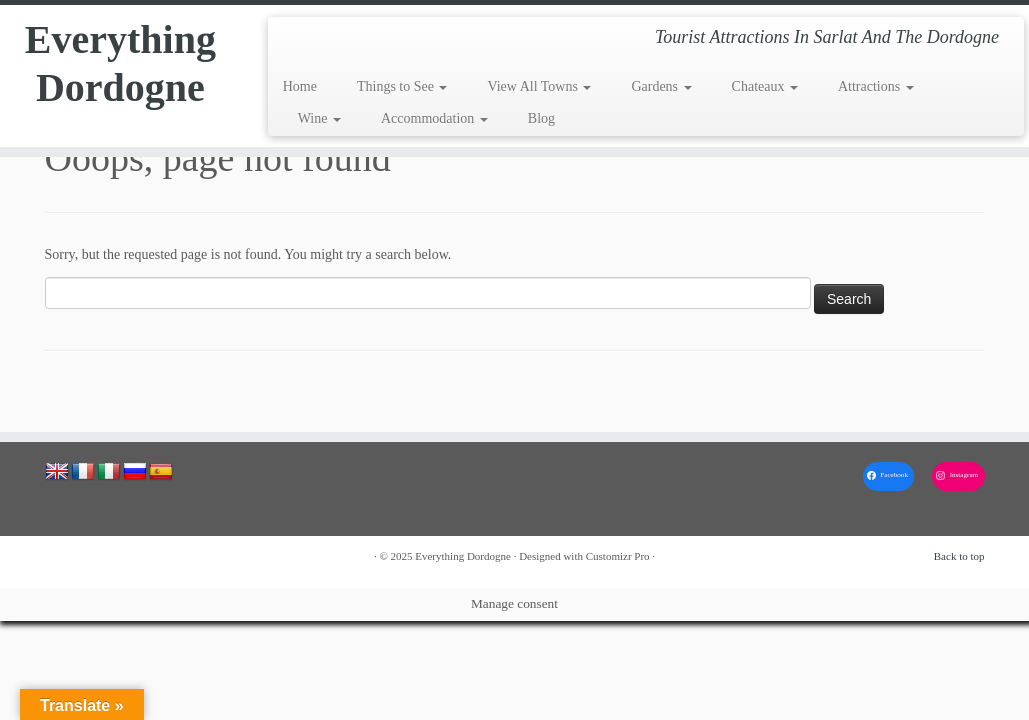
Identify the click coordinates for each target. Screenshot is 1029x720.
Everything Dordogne (120, 63)
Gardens (661, 86)
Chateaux (765, 86)
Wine (319, 118)
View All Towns (539, 86)
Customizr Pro (618, 556)
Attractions (876, 86)
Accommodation (434, 118)
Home (300, 86)
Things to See (402, 86)
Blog (541, 118)
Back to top (959, 556)
